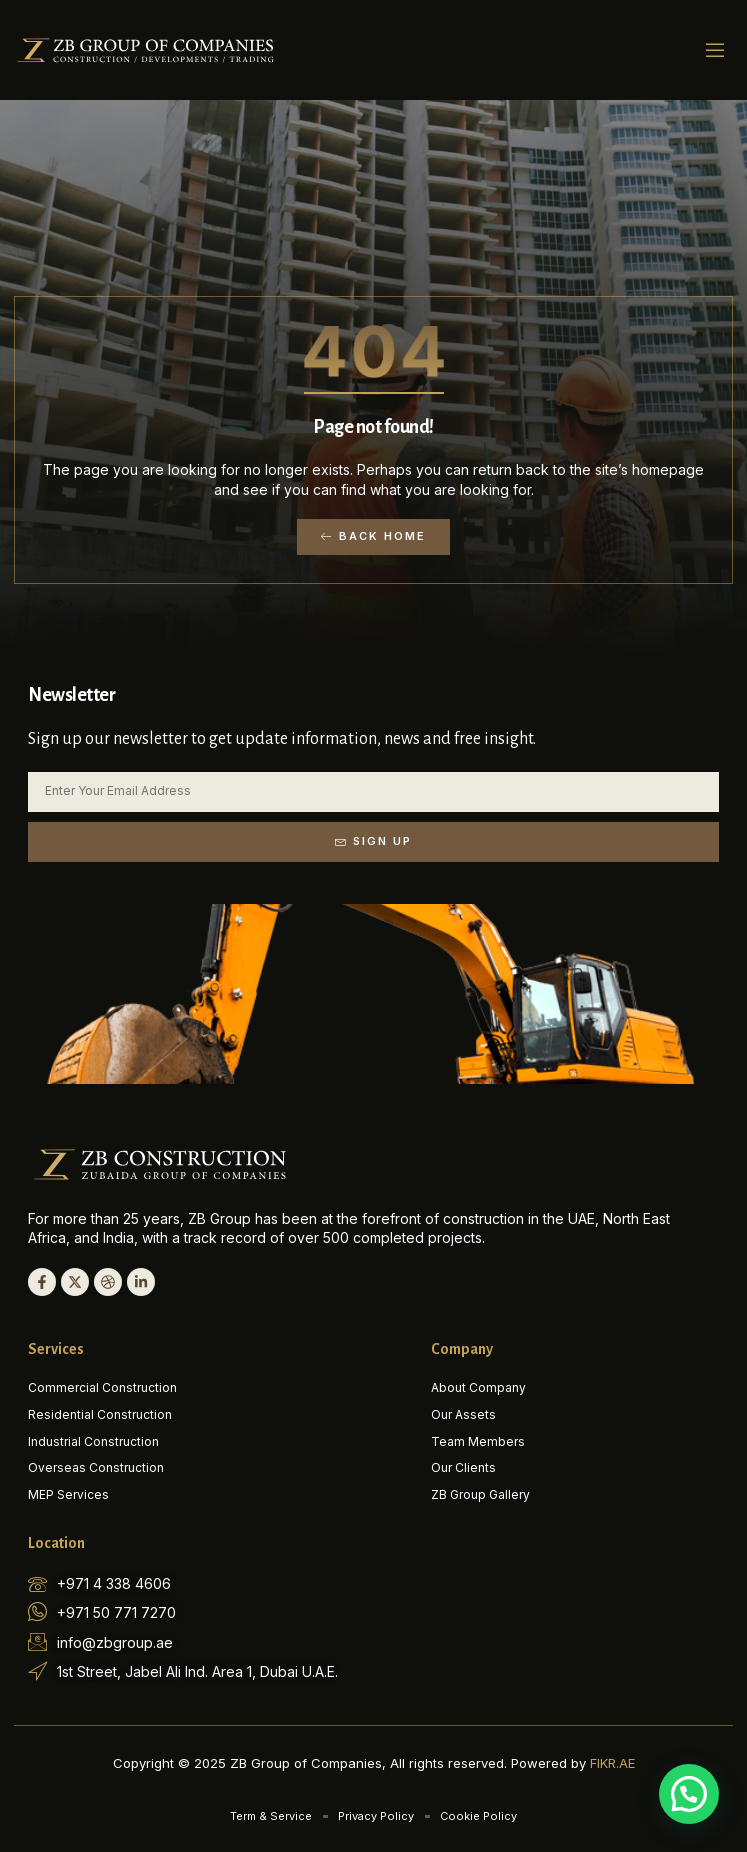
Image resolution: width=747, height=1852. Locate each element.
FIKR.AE (612, 1763)
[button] (715, 50)
